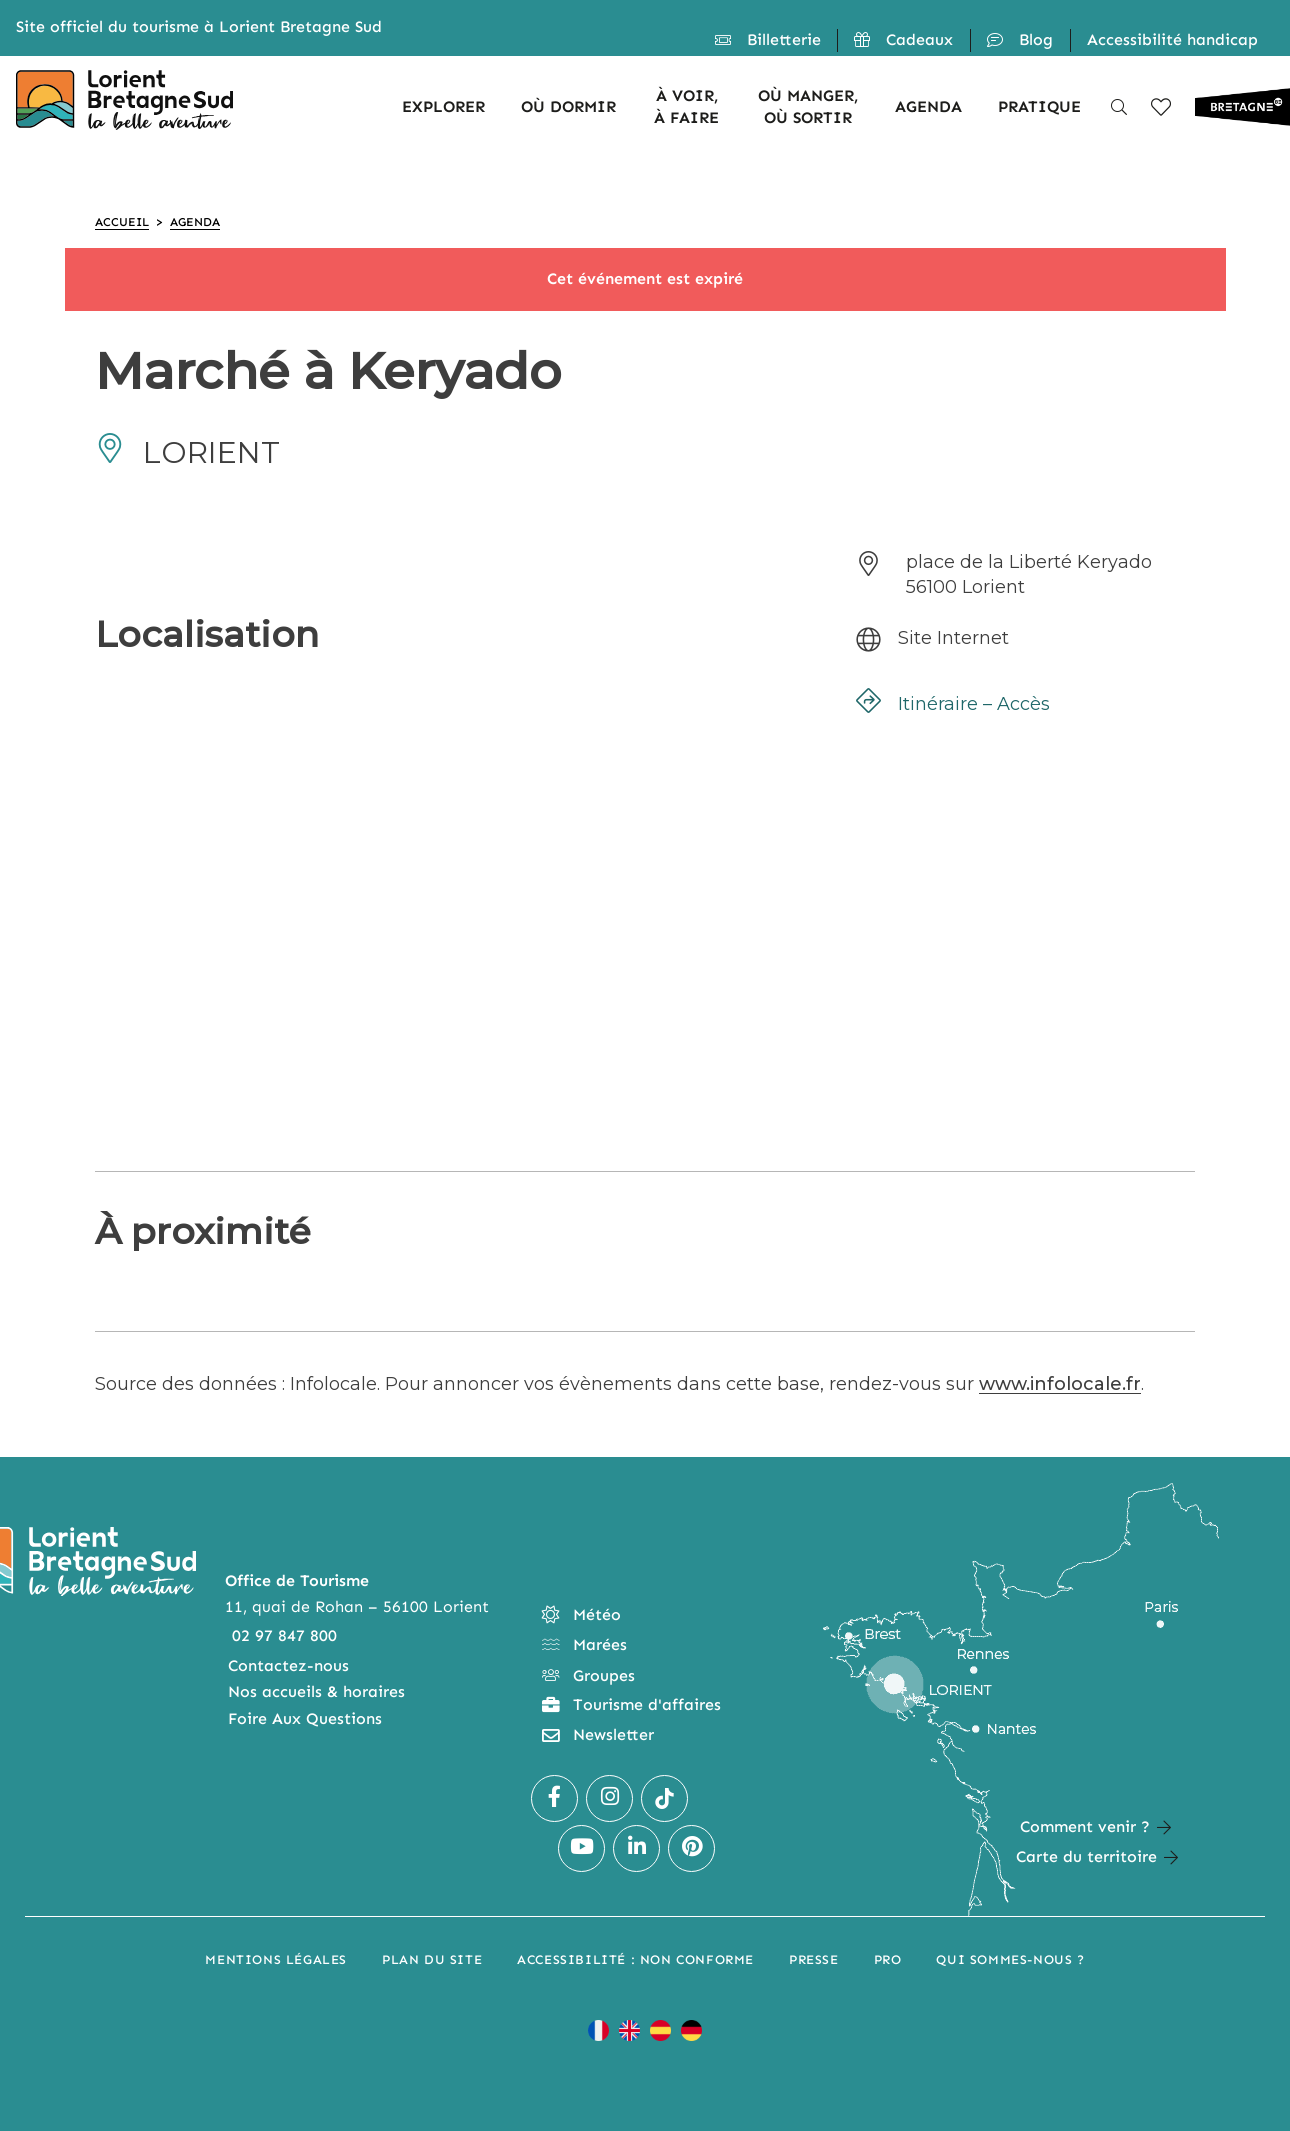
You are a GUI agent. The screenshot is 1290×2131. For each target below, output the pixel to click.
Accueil (122, 222)
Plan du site (432, 1959)
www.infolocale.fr (1060, 1384)
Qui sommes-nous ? (1010, 1959)
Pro (888, 1959)
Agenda (195, 222)
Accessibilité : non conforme (635, 1959)
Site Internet (953, 638)
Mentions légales (276, 1959)
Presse (814, 1959)
